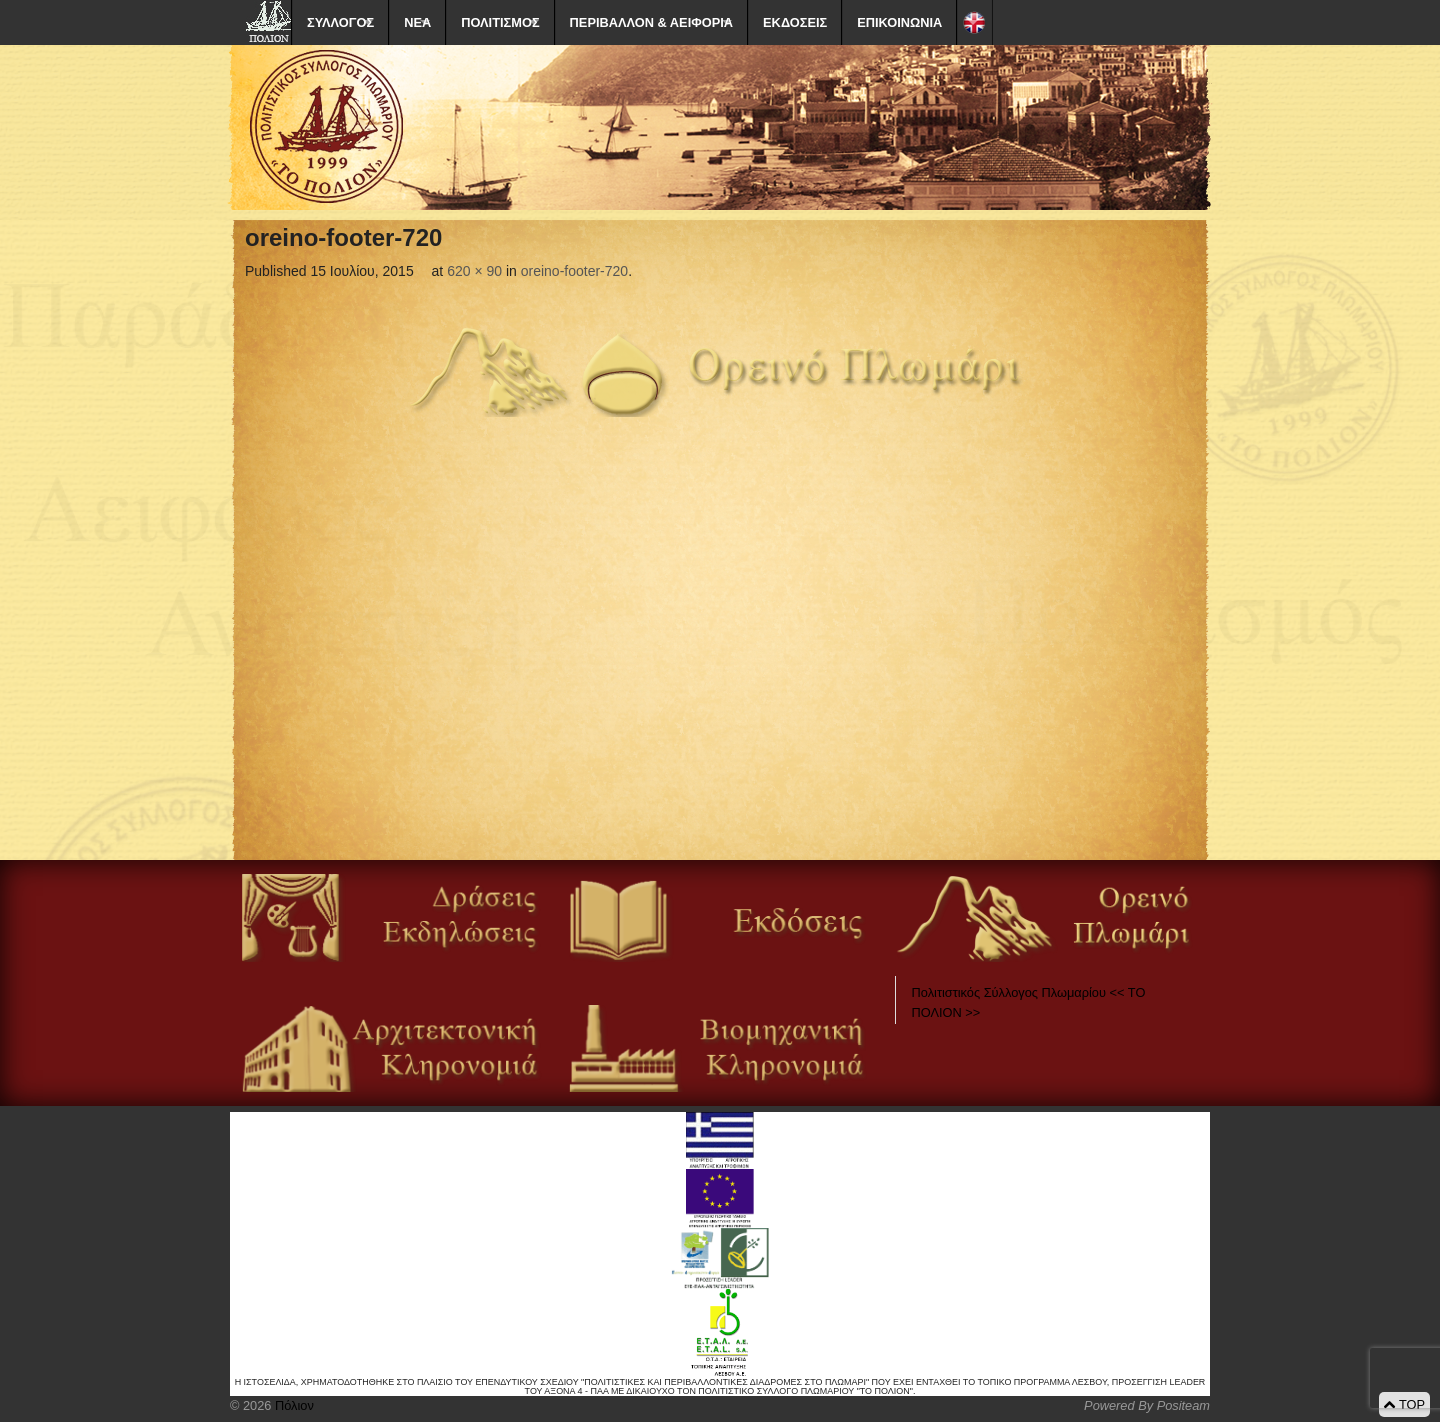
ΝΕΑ (417, 22)
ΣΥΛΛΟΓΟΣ (340, 22)
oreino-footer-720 (574, 271)
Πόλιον (292, 1405)
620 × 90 (474, 271)
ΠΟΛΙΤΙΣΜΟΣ (500, 22)
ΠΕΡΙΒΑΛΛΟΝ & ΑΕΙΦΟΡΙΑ (651, 22)
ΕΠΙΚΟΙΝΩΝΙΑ (899, 22)
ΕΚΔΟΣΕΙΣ (795, 22)
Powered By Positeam (1147, 1405)
